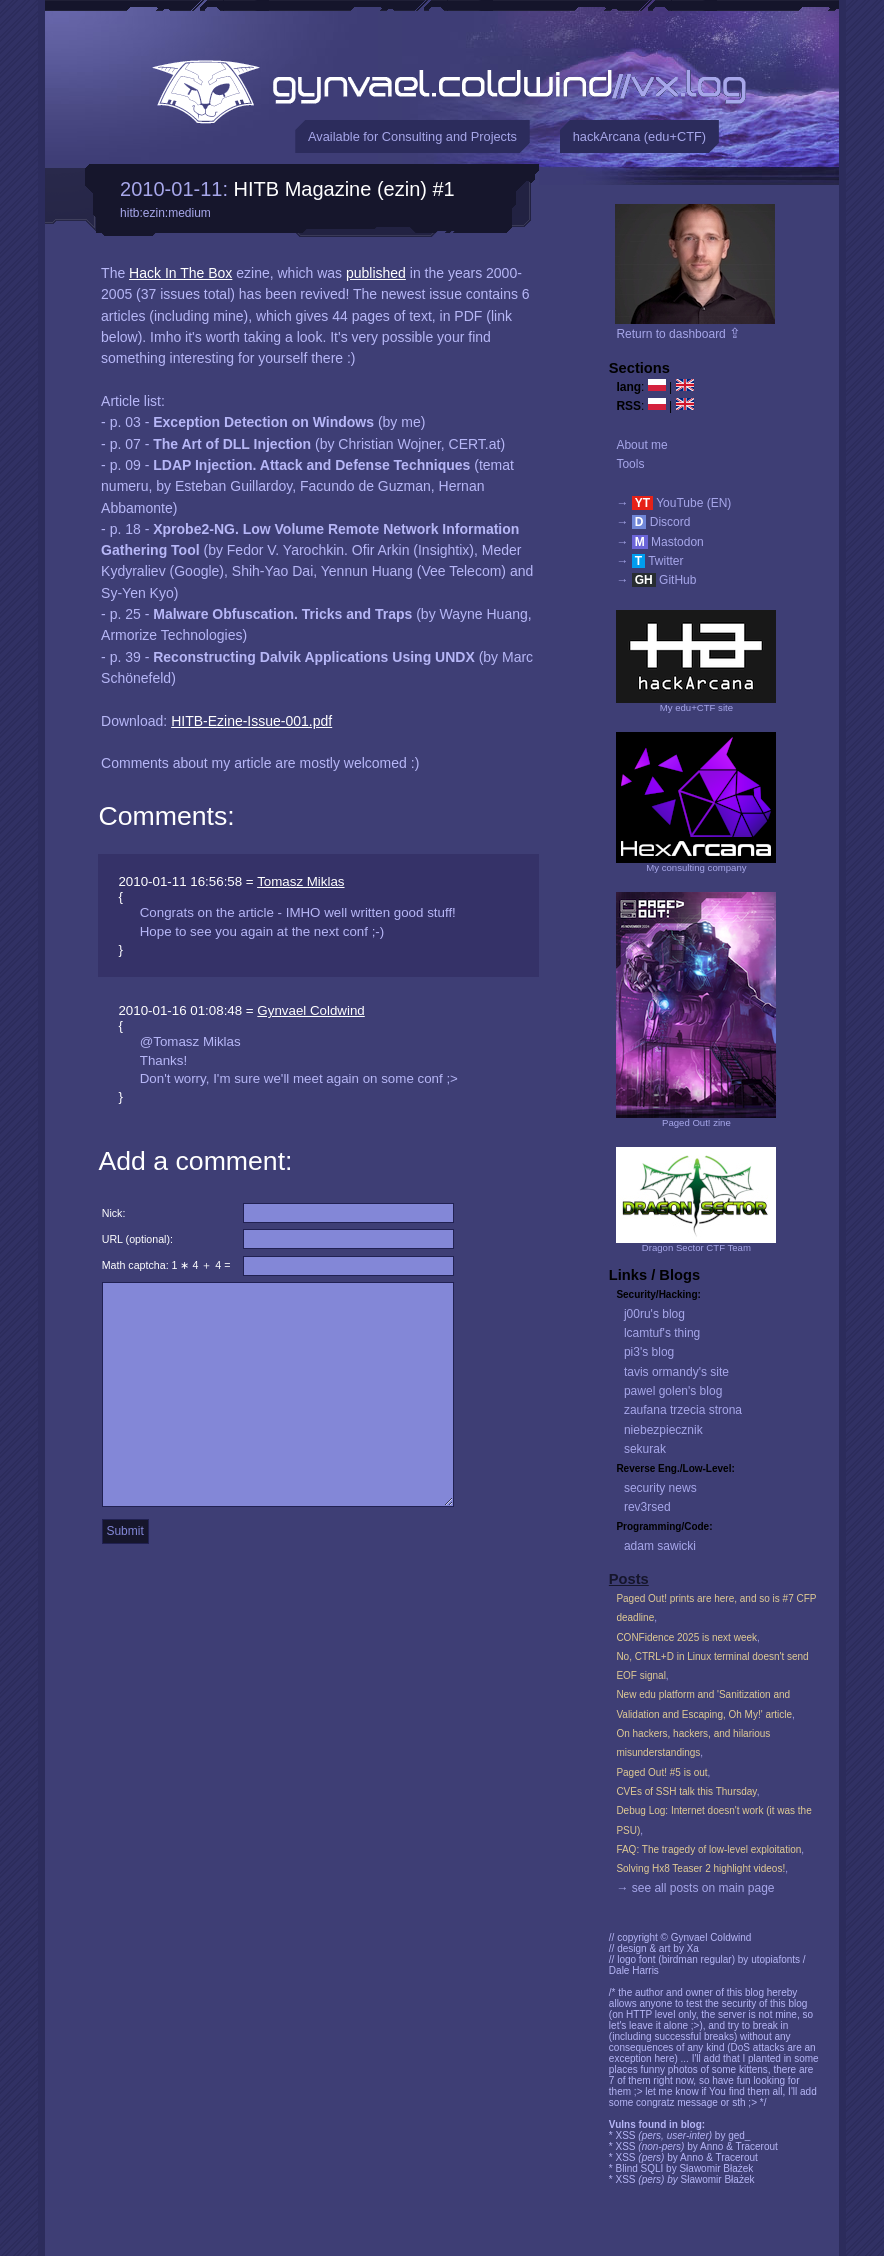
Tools (630, 464)
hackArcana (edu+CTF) (639, 136)
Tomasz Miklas (300, 881)
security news (660, 1488)
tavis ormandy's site (676, 1372)
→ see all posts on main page (695, 1888)
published (376, 273)
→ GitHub (656, 580)
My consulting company (696, 867)
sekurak (645, 1449)
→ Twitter (649, 561)
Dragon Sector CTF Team (696, 1247)
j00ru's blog (654, 1314)
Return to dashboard (678, 334)
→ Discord (653, 522)
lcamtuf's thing (662, 1333)
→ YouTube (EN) (673, 503)
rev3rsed (647, 1507)
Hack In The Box (180, 273)
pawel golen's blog (673, 1391)
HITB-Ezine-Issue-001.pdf (251, 721)
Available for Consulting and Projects (412, 136)
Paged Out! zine (696, 1122)
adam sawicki (660, 1546)
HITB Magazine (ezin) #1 (344, 189)
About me (641, 445)
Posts (629, 1579)
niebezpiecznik (663, 1430)
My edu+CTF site (696, 707)
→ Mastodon (659, 542)
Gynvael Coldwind (310, 1010)
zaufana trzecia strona (683, 1410)
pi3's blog (649, 1352)
